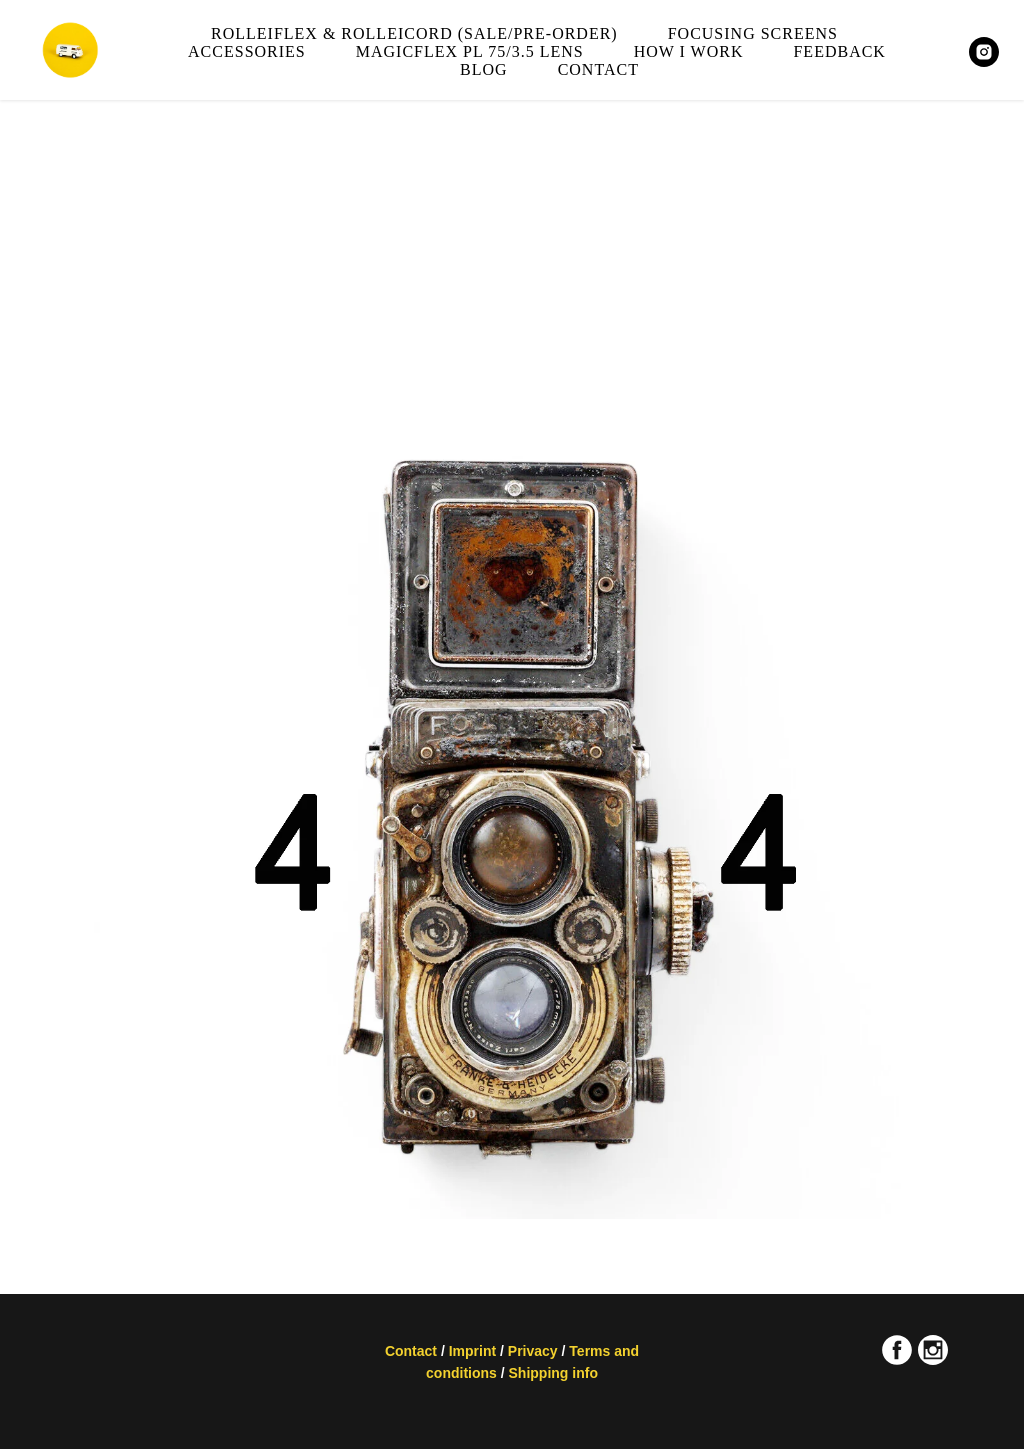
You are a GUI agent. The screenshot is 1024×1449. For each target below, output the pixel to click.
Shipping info (553, 1373)
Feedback (839, 51)
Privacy (533, 1351)
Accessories (247, 51)
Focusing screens (753, 33)
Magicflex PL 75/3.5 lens (470, 51)
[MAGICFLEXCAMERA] (984, 52)
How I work (689, 51)
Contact (598, 69)
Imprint (472, 1351)
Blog (484, 69)
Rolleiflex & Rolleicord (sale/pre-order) (414, 33)
